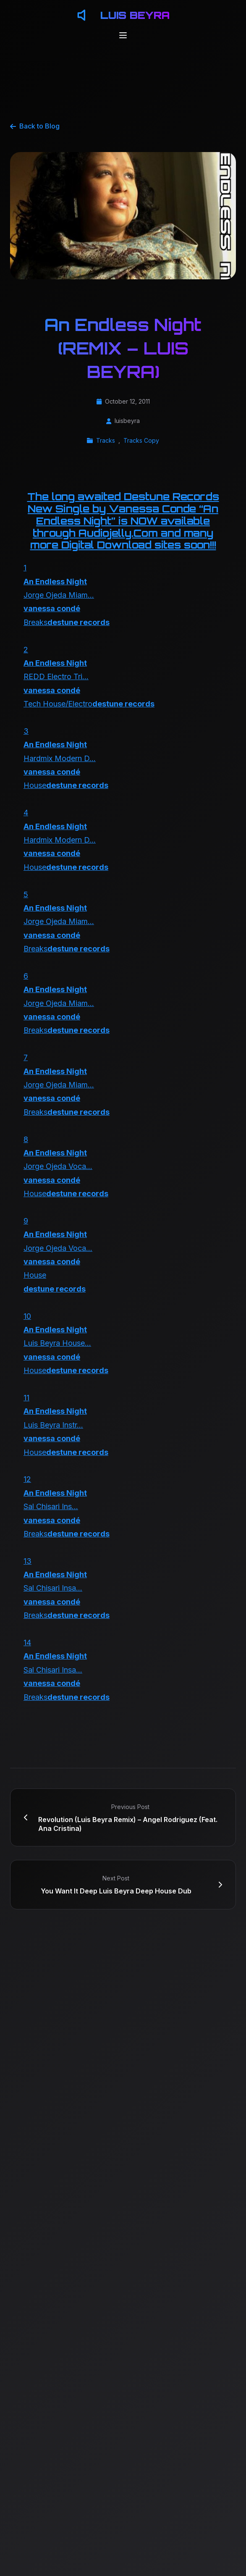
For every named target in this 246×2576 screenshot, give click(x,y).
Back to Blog (35, 126)
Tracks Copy (141, 440)
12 (27, 1479)
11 (26, 1397)
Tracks (105, 440)
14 (27, 1642)
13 (27, 1561)
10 (27, 1316)
